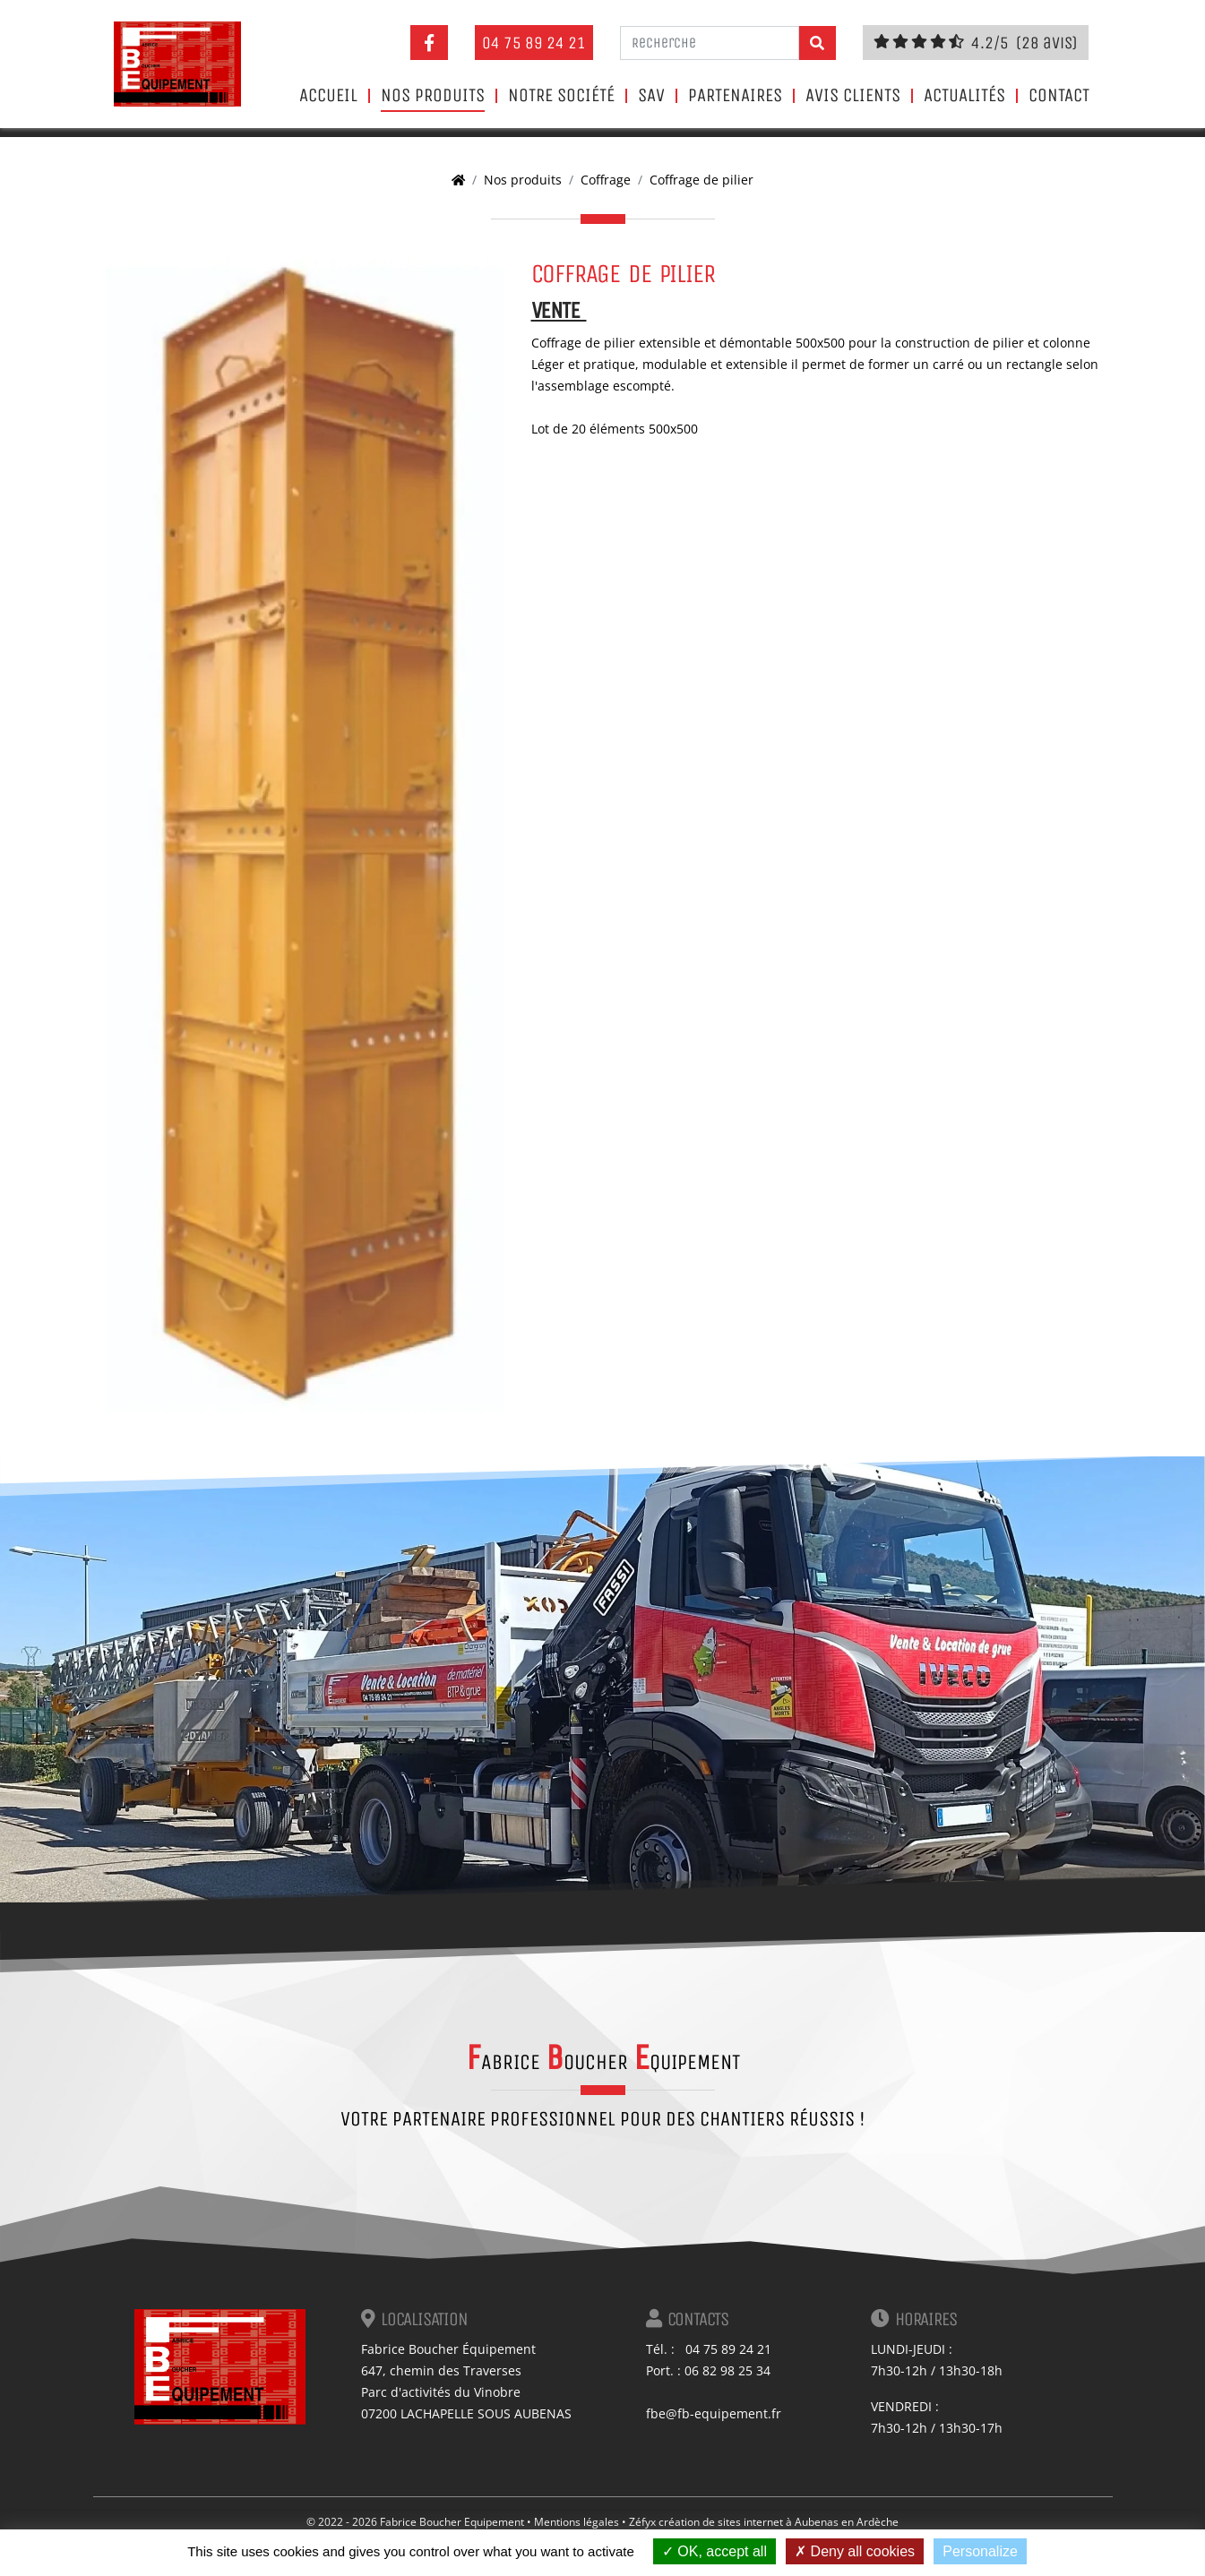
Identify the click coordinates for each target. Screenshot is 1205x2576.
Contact (1059, 96)
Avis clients (852, 96)
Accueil (328, 96)
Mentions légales (576, 2521)
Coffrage (606, 179)
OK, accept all (714, 2551)
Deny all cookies (855, 2551)
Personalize (980, 2551)
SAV (651, 96)
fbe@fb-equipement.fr (713, 2413)
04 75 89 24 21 (534, 42)
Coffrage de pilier (701, 179)
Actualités (964, 96)
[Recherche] (709, 43)
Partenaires (735, 96)
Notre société (561, 96)
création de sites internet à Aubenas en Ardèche (778, 2521)
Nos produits (433, 96)
